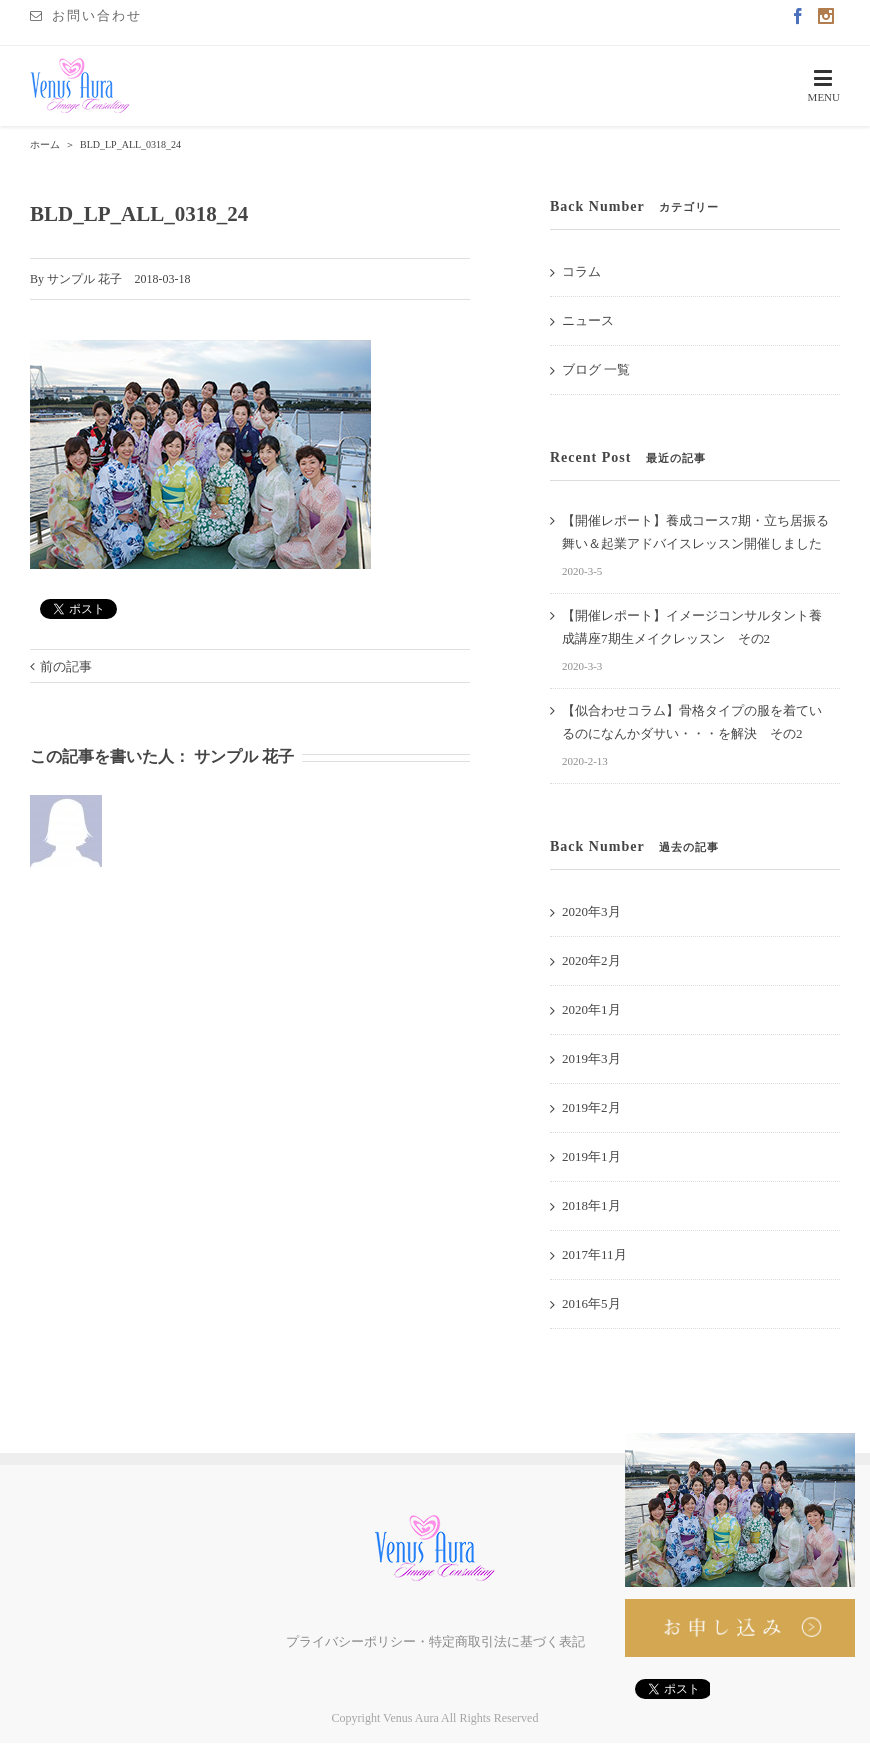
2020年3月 (591, 911)
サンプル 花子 (84, 279)
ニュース (588, 320)
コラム (581, 271)
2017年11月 (594, 1254)
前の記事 (66, 666)
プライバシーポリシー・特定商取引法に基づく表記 (435, 1641)
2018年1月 (591, 1205)
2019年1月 (591, 1156)
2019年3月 (591, 1058)
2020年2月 (591, 960)
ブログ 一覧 (596, 369)
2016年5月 (591, 1303)
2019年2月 (591, 1107)
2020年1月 (591, 1009)
